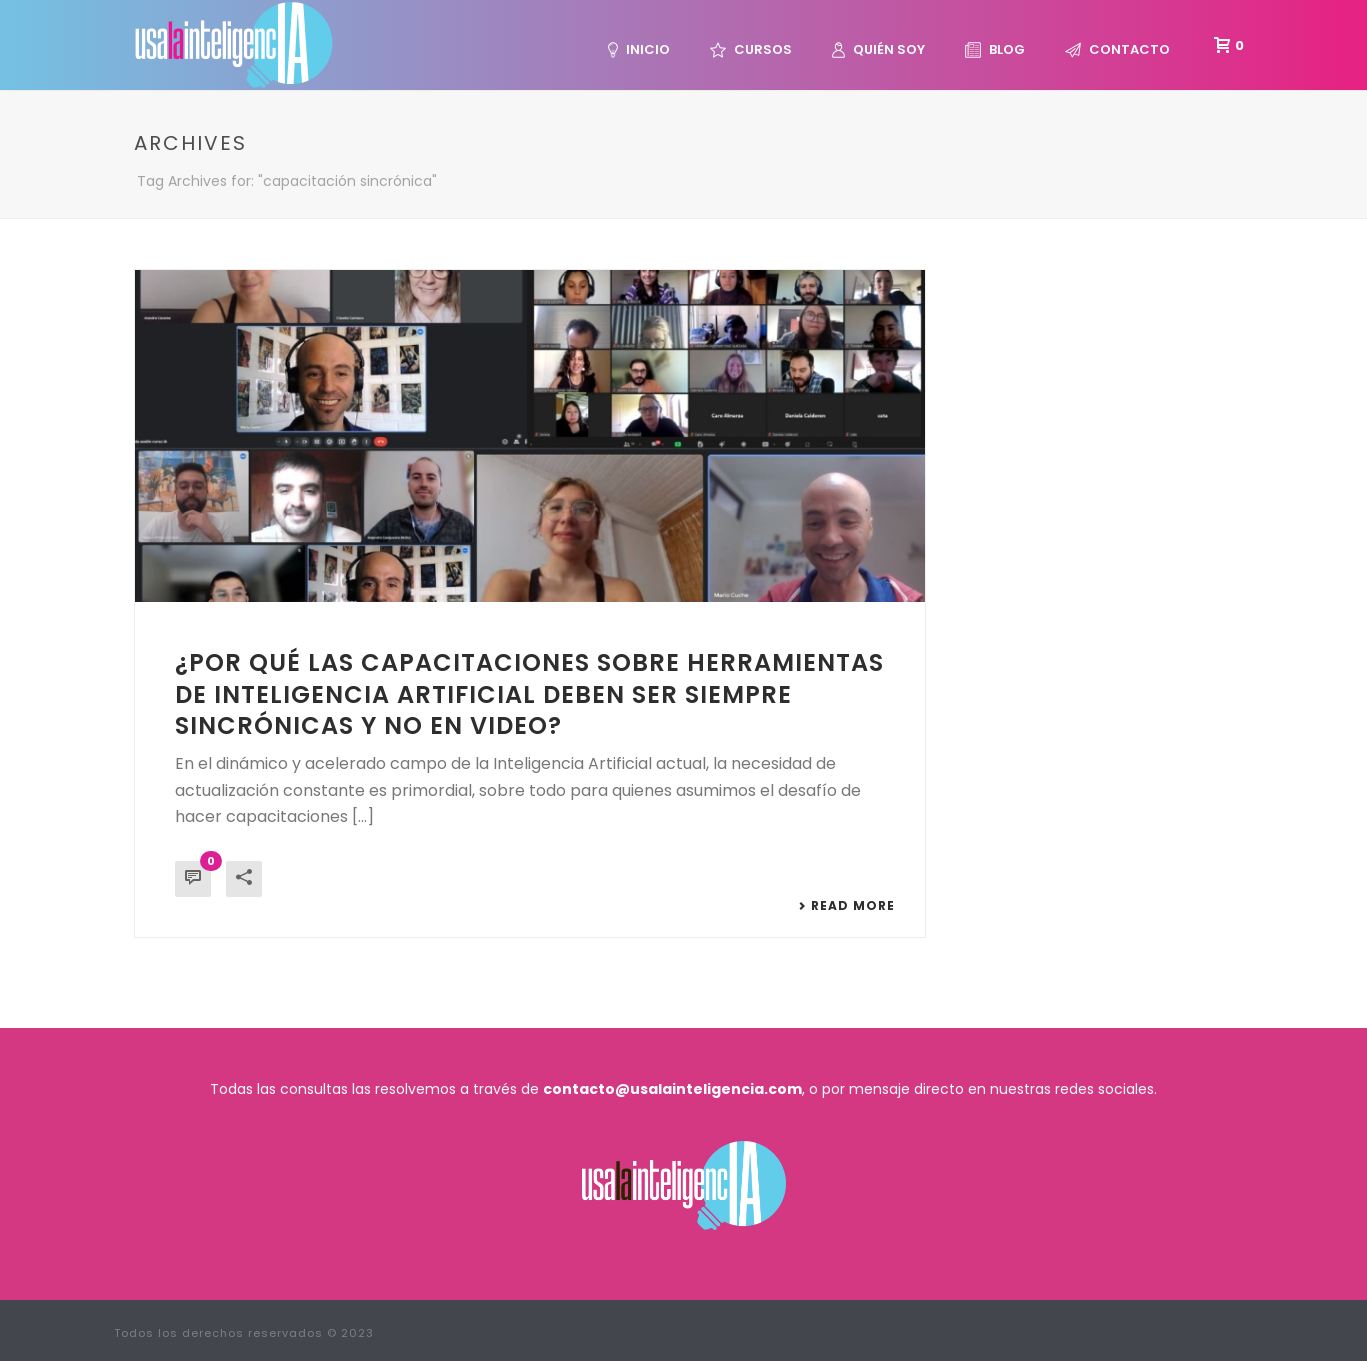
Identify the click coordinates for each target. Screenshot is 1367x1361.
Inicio (639, 49)
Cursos (751, 49)
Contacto (1117, 49)
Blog (995, 49)
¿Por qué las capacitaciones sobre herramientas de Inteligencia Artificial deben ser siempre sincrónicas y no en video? (529, 693)
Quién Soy (878, 49)
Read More (846, 906)
